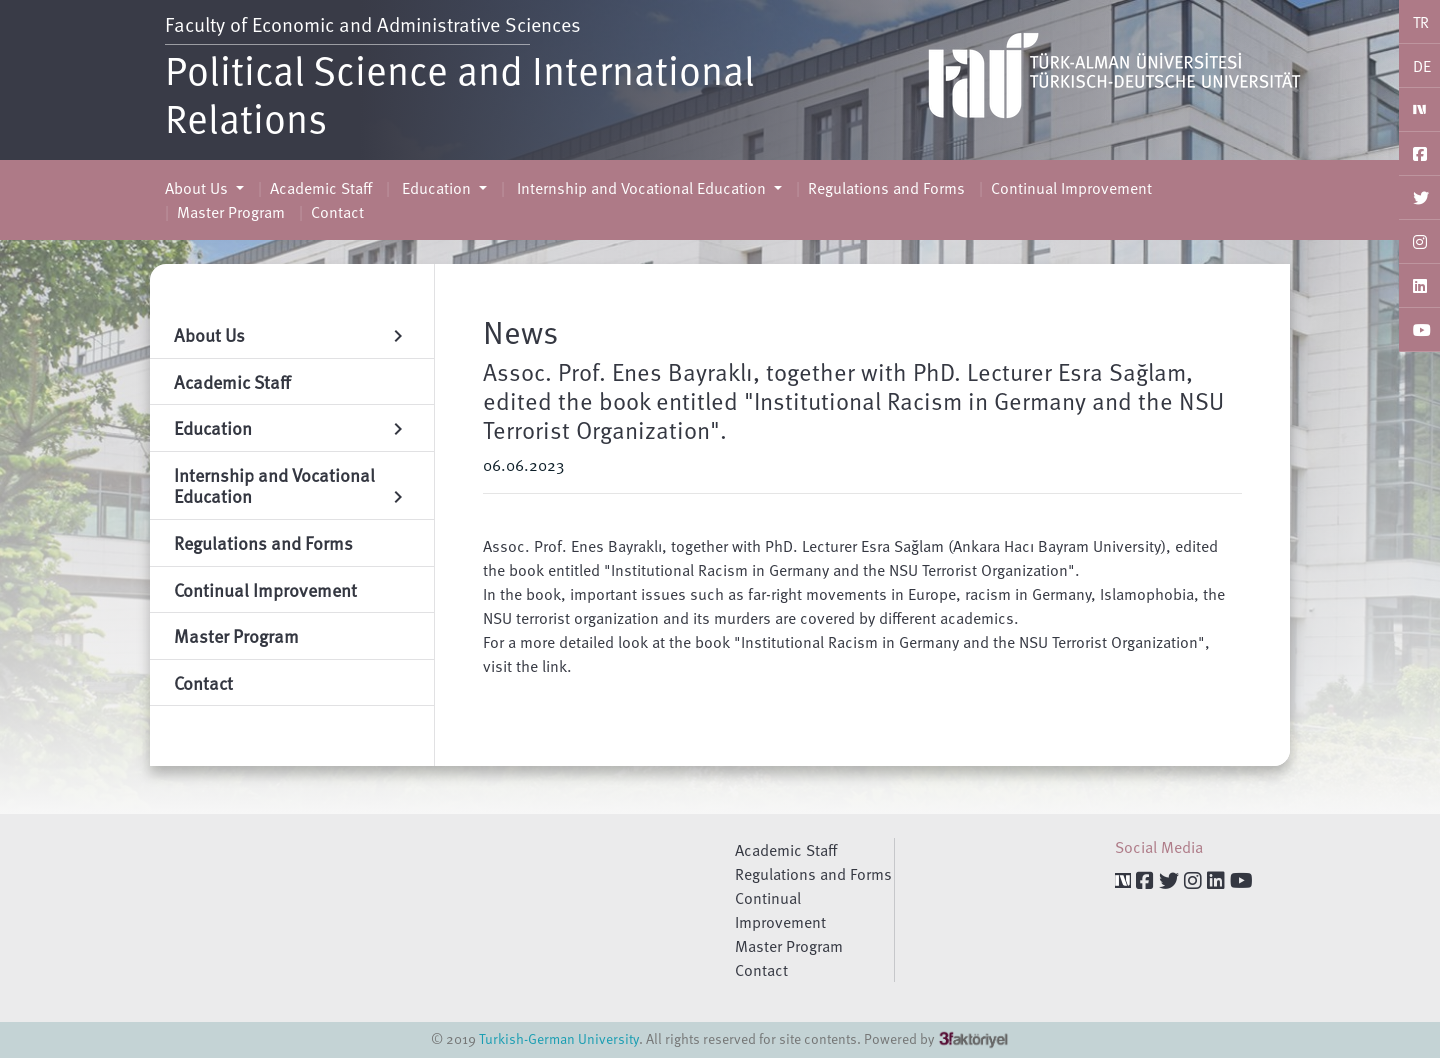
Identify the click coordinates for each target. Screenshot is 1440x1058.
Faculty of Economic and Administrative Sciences (373, 24)
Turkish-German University (559, 1038)
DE (1422, 66)
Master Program (231, 212)
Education (436, 188)
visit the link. (527, 666)
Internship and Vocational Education (641, 188)
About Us (198, 188)
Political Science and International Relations (460, 93)
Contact (337, 212)
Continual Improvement (1071, 188)
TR (1421, 22)
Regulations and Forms (886, 188)
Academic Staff (321, 188)
